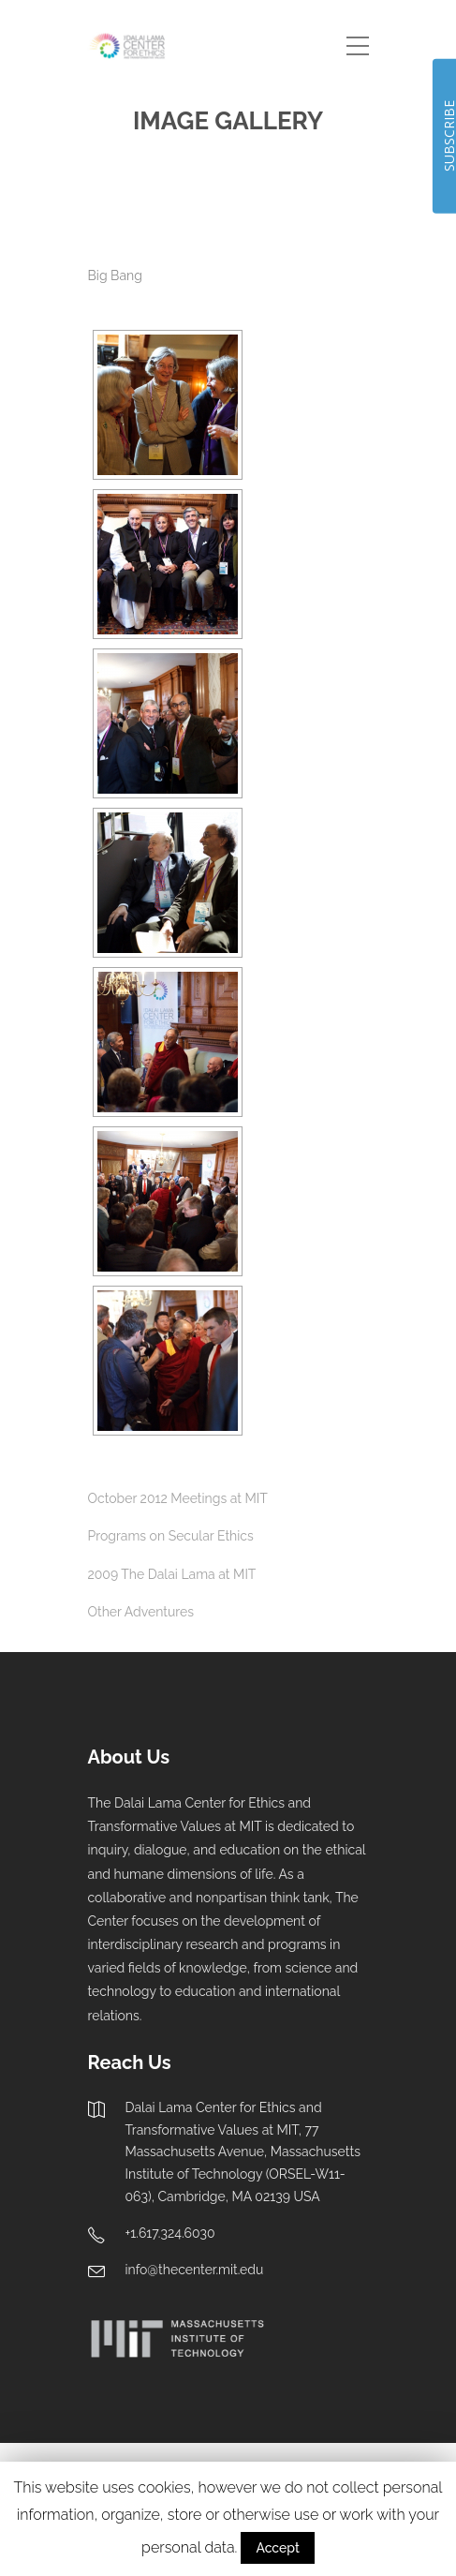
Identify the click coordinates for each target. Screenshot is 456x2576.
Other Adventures (141, 1611)
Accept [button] (277, 2547)
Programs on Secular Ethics (171, 1535)
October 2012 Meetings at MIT (178, 1498)
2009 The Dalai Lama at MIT (172, 1574)
